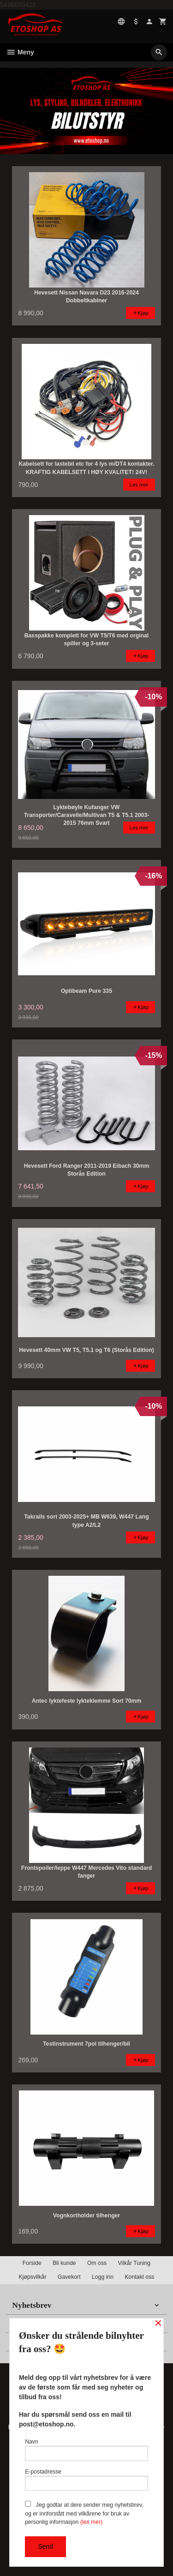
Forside (32, 2263)
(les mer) (91, 2522)
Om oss (97, 2263)
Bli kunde (64, 2263)
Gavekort (69, 2277)
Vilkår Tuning (134, 2263)
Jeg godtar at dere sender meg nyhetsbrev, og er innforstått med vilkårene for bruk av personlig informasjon (84, 2513)
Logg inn (102, 2277)
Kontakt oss (139, 2277)
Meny (20, 52)
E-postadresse (86, 2479)
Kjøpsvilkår (33, 2277)
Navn (86, 2449)
